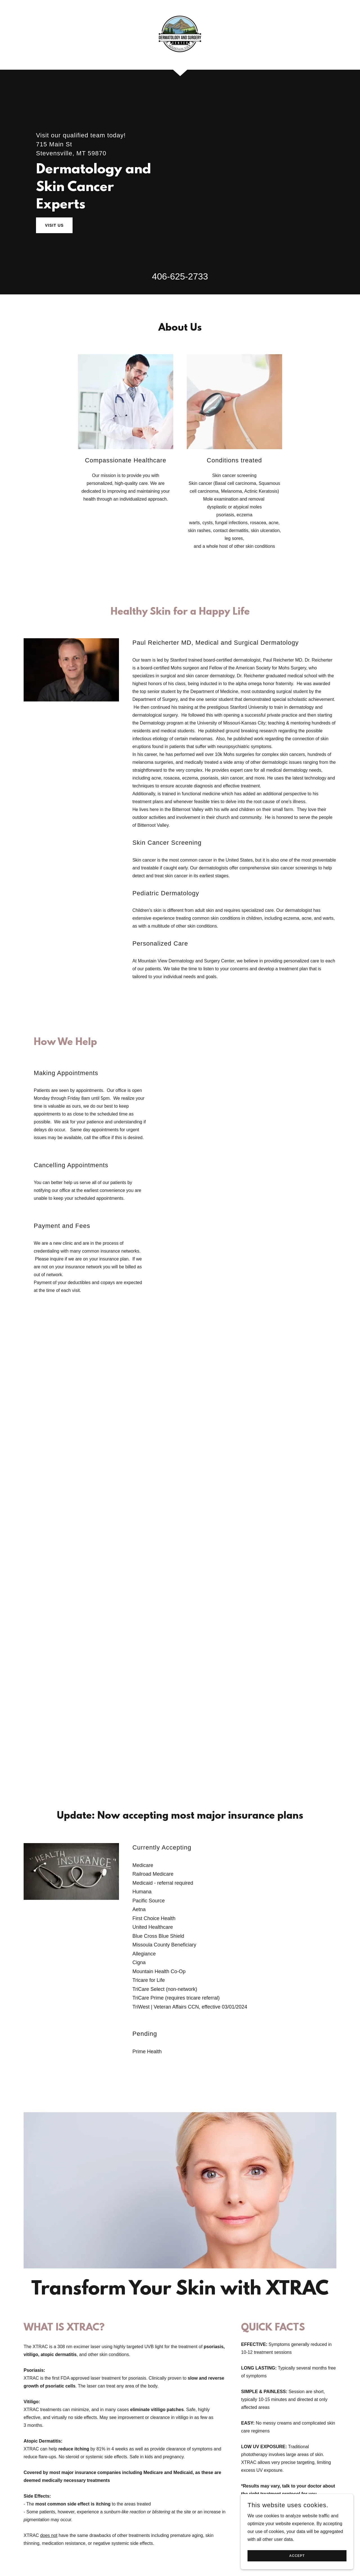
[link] (180, 34)
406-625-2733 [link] (180, 276)
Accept (297, 2556)
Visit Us (54, 225)
